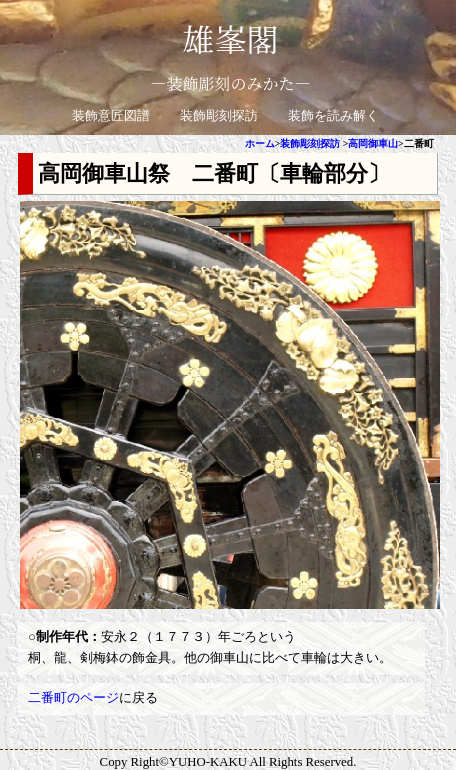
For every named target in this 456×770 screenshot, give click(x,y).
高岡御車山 (373, 143)
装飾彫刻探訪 (219, 116)
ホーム (260, 143)
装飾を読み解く (333, 116)
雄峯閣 (230, 38)
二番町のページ (73, 698)
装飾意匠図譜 (111, 116)
